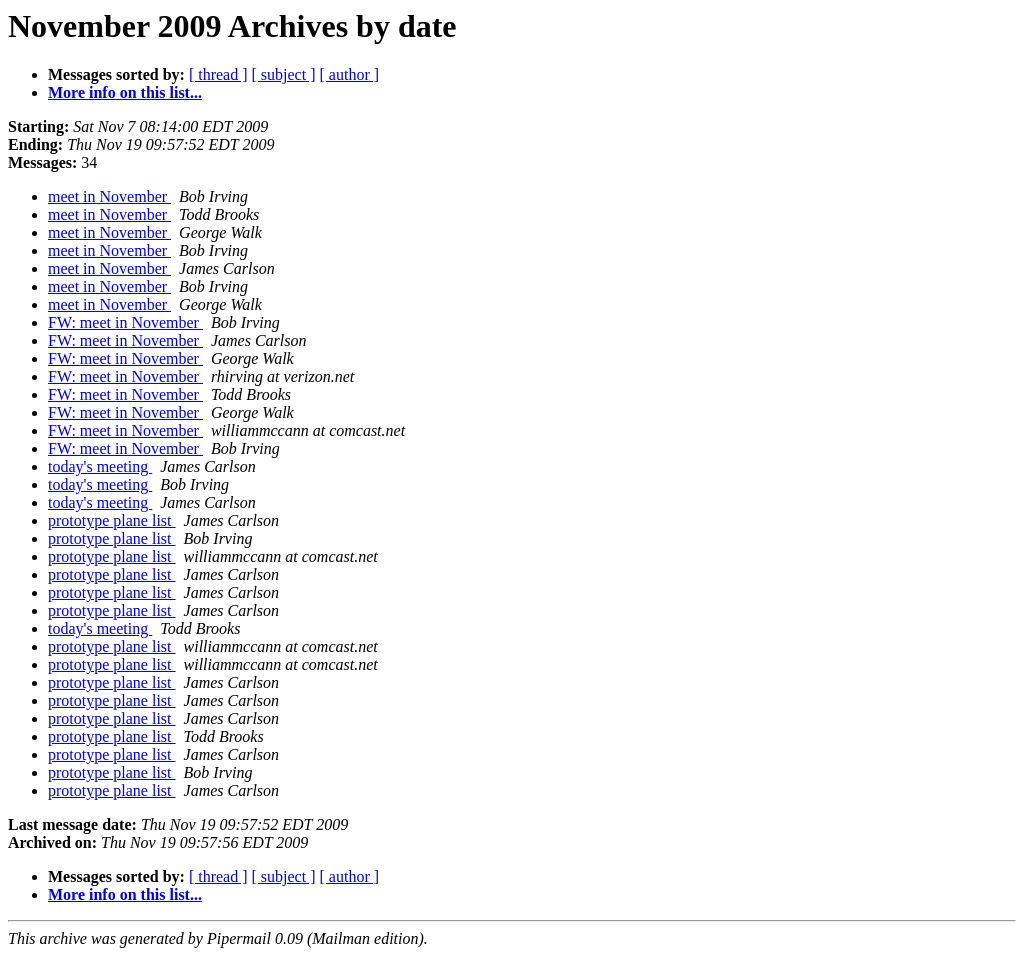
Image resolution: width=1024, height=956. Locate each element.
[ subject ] (284, 74)
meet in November (109, 196)
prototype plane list (112, 520)
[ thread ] (218, 74)
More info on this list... (125, 92)
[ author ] (350, 74)
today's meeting (100, 466)
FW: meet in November (125, 322)
